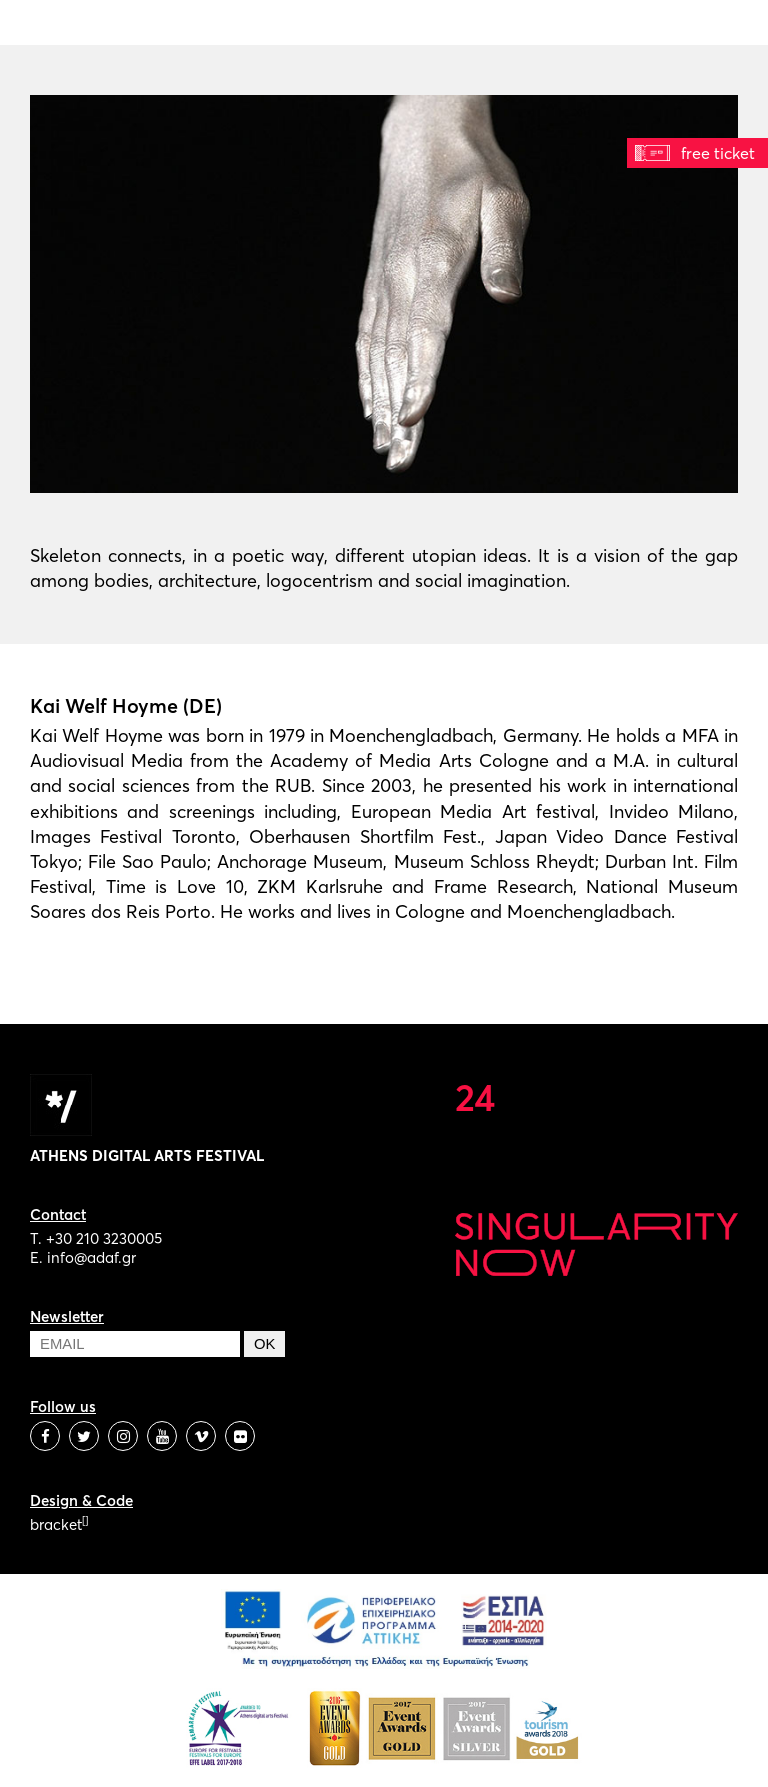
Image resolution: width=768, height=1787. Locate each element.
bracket (59, 1524)
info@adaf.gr (91, 1257)
